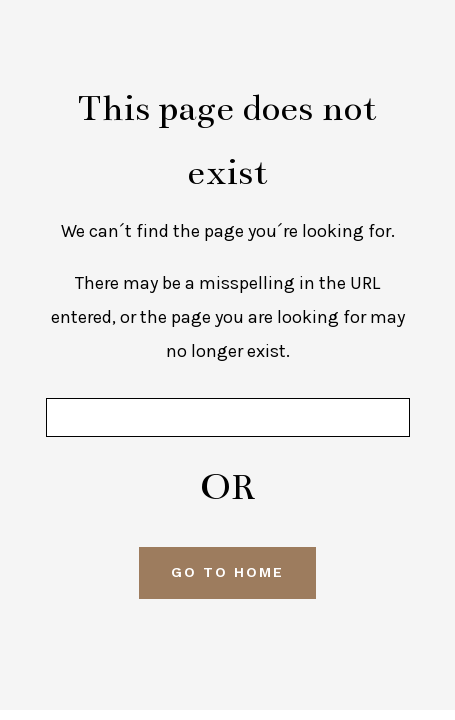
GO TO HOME (227, 572)
